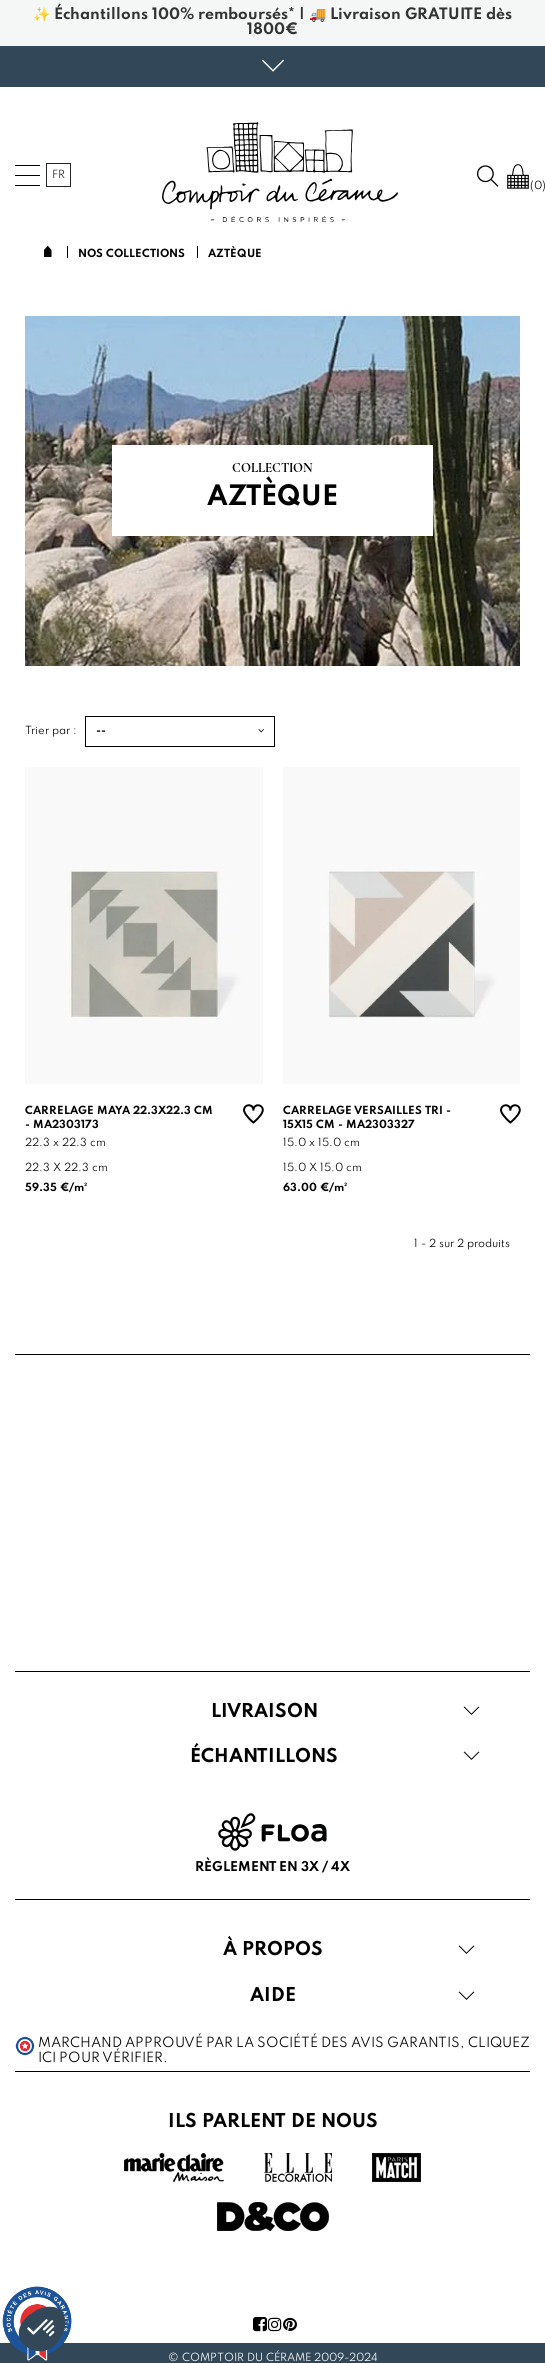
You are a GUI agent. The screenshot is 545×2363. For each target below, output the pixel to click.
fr (58, 175)
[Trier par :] (180, 731)
